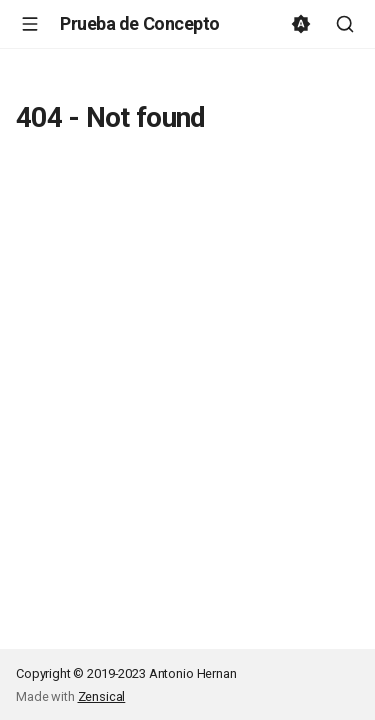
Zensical (102, 696)
